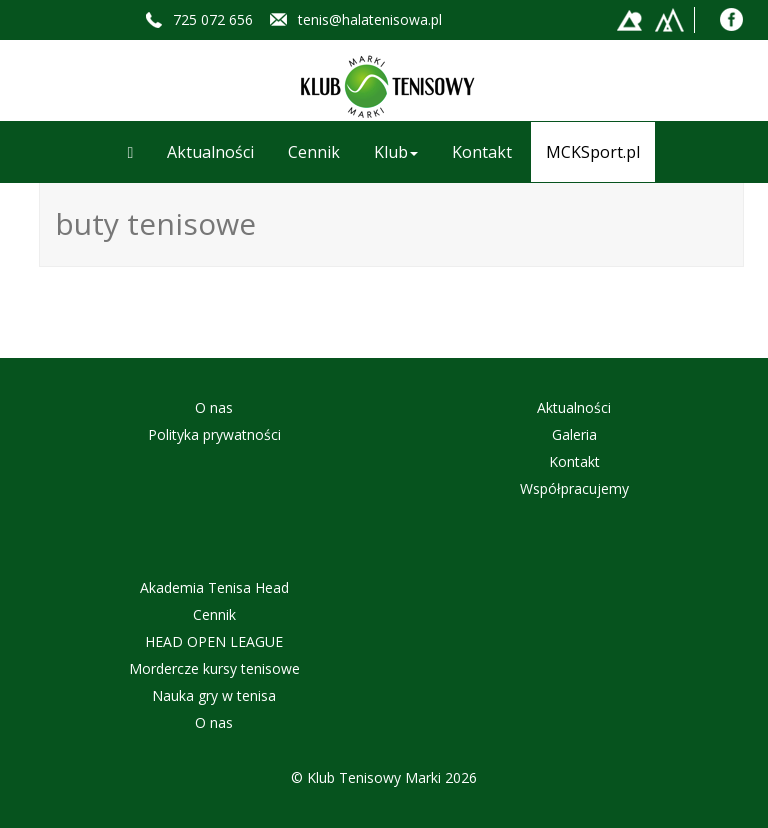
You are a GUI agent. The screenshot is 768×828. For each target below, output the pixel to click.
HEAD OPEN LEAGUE (214, 641)
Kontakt (482, 152)
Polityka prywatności (214, 434)
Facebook (731, 19)
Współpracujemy (574, 488)
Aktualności (210, 152)
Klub (396, 152)
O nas (214, 407)
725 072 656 (213, 19)
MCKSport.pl (593, 152)
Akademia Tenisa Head (214, 587)
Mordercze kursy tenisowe (214, 668)
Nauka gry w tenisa (214, 695)
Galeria (574, 434)
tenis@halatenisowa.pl (370, 19)
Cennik (314, 152)
